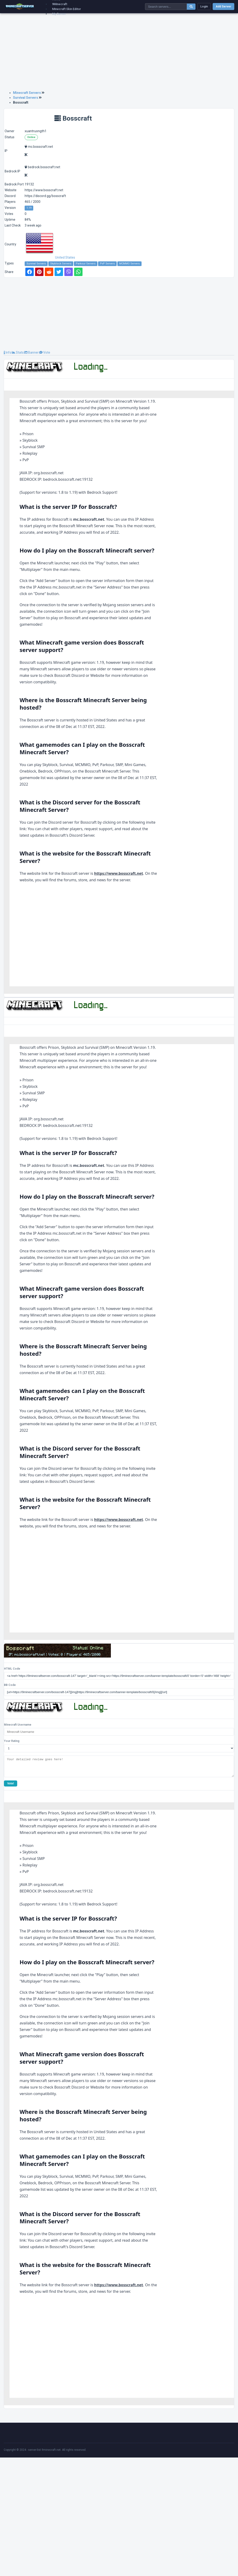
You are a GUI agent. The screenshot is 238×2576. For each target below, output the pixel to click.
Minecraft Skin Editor (66, 9)
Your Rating (11, 1856)
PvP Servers (107, 263)
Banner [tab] (31, 352)
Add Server (223, 6)
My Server (59, 14)
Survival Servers (25, 97)
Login (204, 6)
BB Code (10, 1800)
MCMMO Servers (129, 263)
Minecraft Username (17, 1839)
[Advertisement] (119, 54)
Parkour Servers (86, 263)
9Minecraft (59, 4)
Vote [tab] (44, 352)
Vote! (10, 1902)
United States (50, 257)
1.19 (28, 207)
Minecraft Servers (27, 93)
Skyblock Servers (60, 263)
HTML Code (12, 1783)
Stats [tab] (18, 352)
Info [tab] (7, 352)
